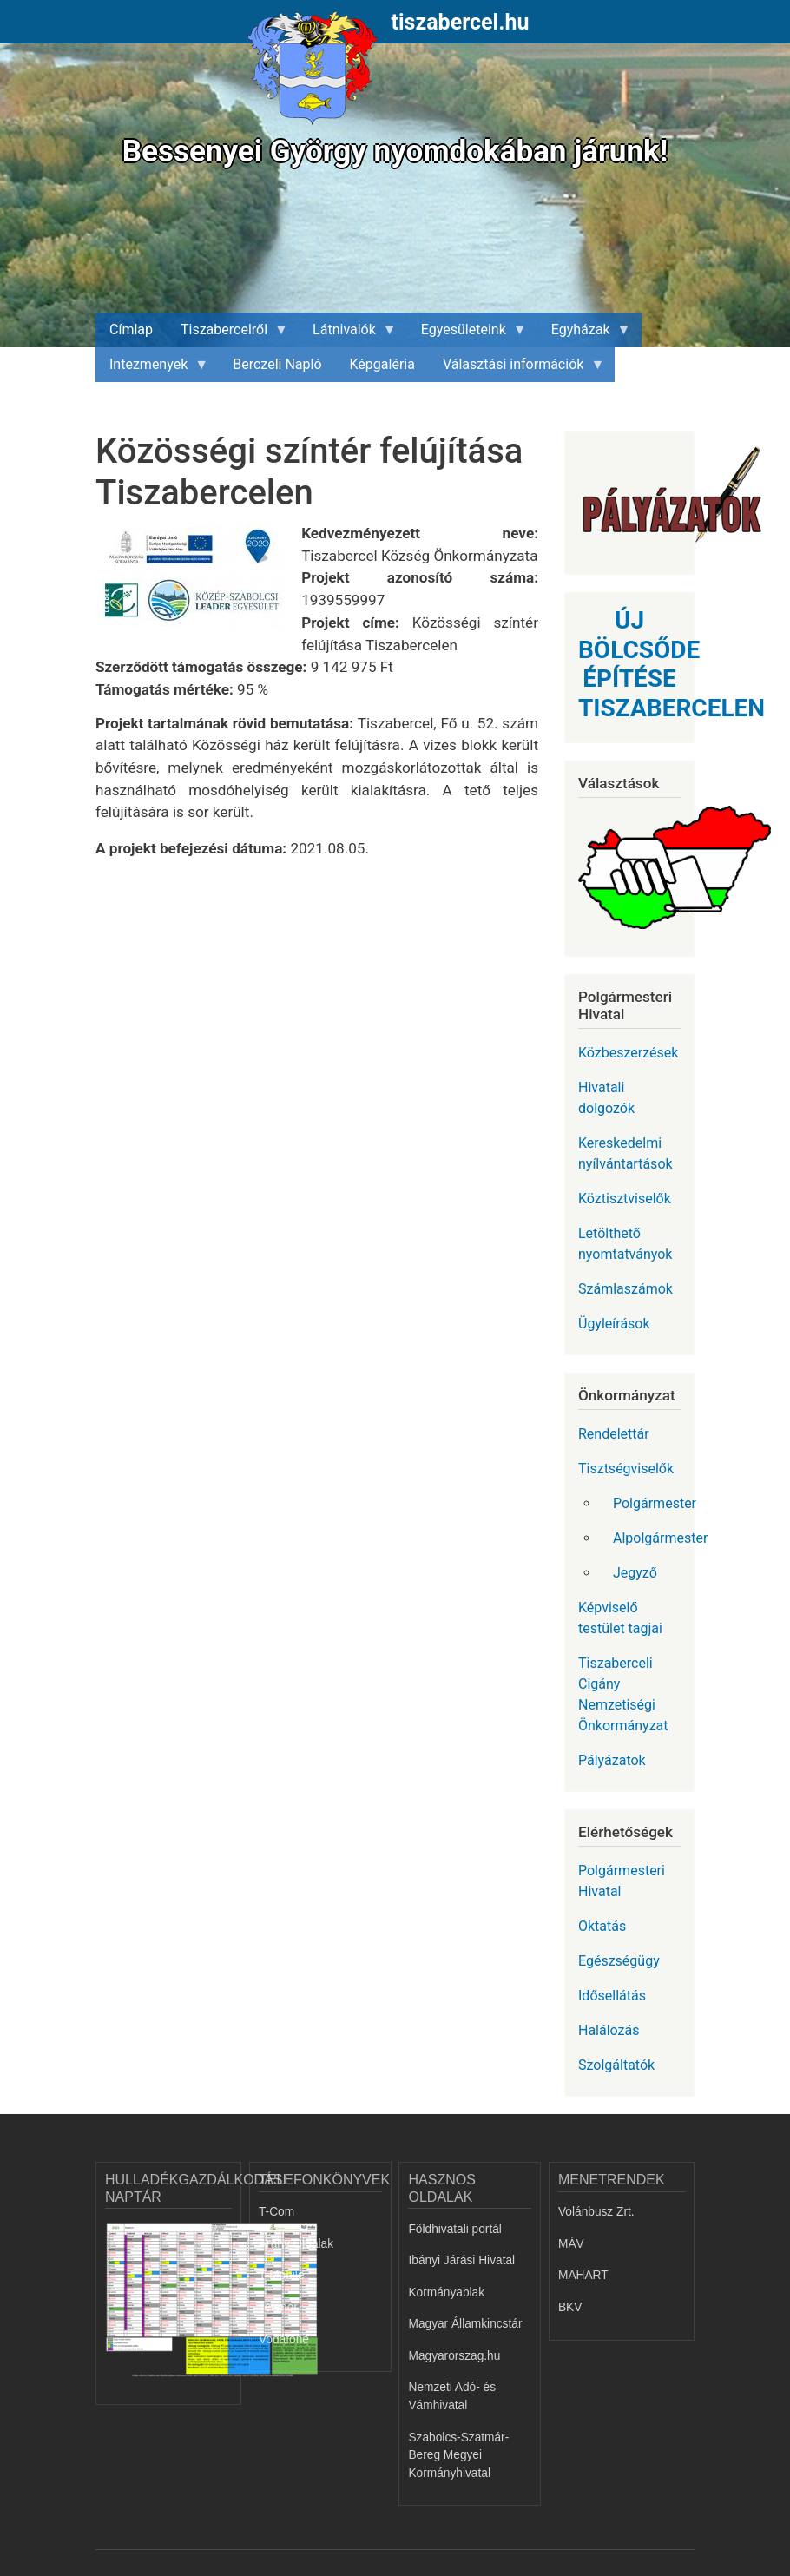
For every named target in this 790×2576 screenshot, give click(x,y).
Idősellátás (612, 1995)
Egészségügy (619, 1961)
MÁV (571, 2243)
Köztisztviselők (624, 1198)
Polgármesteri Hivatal (621, 1881)
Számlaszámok (625, 1289)
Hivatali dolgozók (606, 1098)
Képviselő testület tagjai (620, 1618)
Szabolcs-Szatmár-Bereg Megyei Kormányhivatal (458, 2455)
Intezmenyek (151, 369)
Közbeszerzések (628, 1052)
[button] (198, 582)
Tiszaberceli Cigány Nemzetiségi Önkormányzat (623, 1694)
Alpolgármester (654, 1538)
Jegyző (635, 1573)
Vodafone (284, 2339)
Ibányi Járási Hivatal (461, 2260)
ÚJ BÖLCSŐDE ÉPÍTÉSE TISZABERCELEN (671, 664)
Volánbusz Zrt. (596, 2211)
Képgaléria (382, 364)
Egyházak (584, 334)
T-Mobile (282, 2275)
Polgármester (654, 1503)
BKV (570, 2307)
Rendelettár (613, 1434)
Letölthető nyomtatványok (625, 1243)
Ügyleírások (614, 1323)
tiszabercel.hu (461, 22)
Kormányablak (446, 2292)
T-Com (276, 2211)
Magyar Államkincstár (465, 2323)
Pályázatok (612, 1760)
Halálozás (609, 2030)
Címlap (131, 329)
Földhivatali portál (454, 2229)
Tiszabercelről (227, 334)
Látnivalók (348, 334)
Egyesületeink (467, 334)
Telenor (278, 2307)
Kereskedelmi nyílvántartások (625, 1153)
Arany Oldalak (296, 2243)
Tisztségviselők (626, 1468)
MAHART (583, 2275)
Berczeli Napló (277, 364)
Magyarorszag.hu (454, 2355)
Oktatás (602, 1926)
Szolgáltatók (616, 2065)
